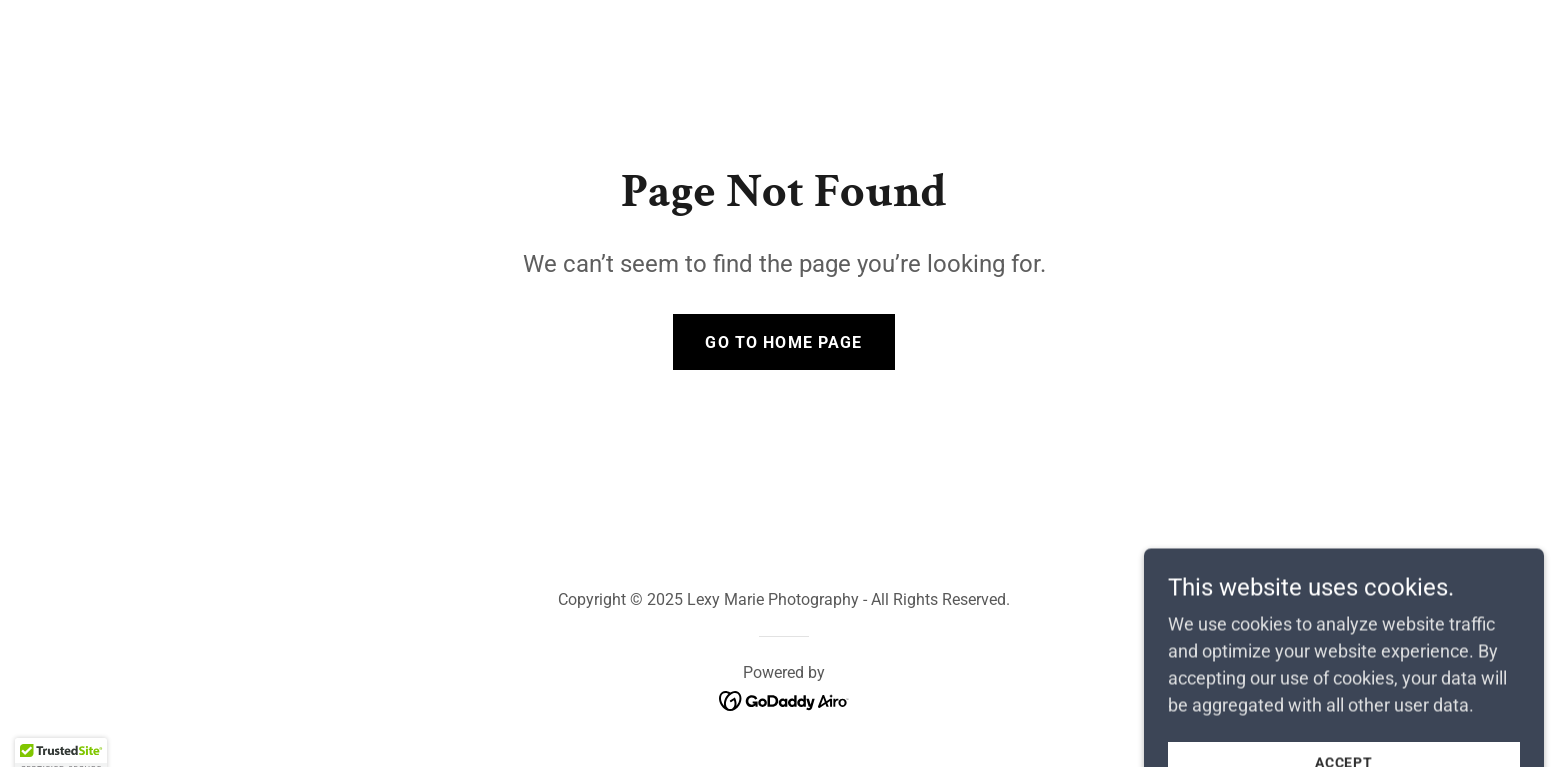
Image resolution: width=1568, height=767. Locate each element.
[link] (784, 699)
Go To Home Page (783, 342)
